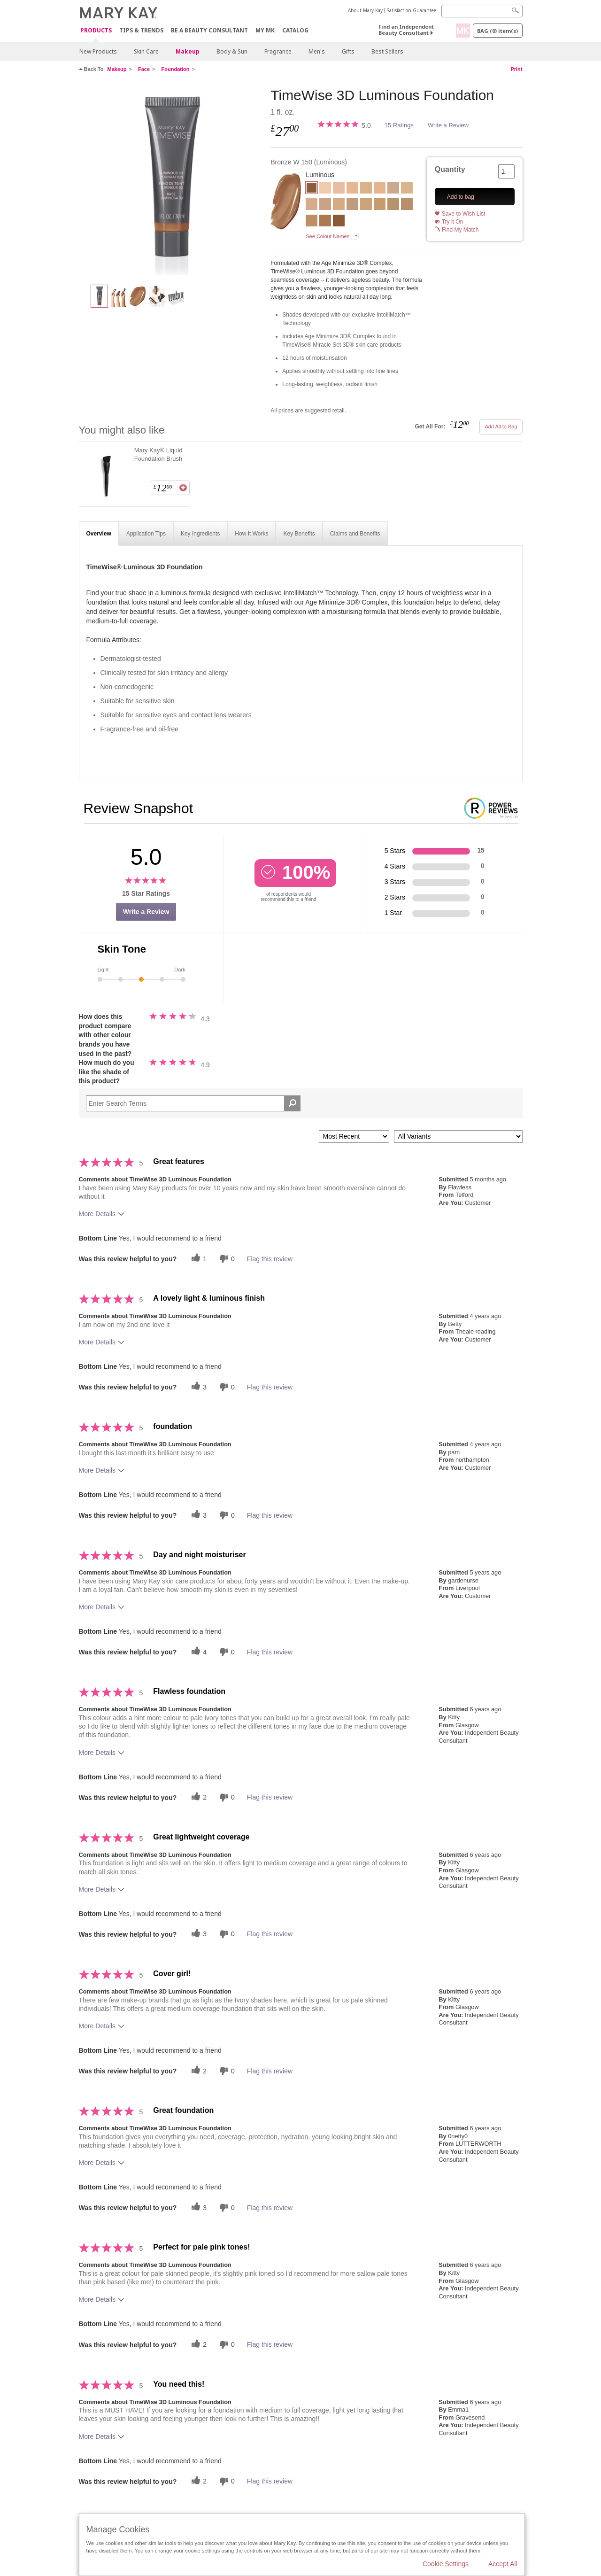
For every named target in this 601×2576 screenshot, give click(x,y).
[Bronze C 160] (339, 222)
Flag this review (270, 1259)
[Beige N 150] (352, 205)
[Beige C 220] (311, 222)
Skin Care (146, 51)
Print (516, 69)
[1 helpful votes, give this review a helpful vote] (198, 1258)
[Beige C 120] (325, 205)
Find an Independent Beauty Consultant (406, 29)
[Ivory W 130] (366, 189)
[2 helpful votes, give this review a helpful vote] (198, 1797)
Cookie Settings (446, 2564)
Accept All (502, 2564)
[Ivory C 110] (339, 189)
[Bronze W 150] (171, 181)
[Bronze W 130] (325, 222)
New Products (98, 51)
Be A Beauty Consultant (209, 30)
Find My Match (460, 229)
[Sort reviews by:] (354, 1136)
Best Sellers (387, 51)
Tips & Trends (141, 30)
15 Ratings (399, 125)
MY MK (265, 30)
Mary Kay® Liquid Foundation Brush (158, 454)
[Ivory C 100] (325, 189)
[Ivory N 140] (379, 189)
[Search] (482, 11)
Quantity (450, 169)
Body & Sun (231, 51)
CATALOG (295, 30)
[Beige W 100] (407, 189)
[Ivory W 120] (352, 189)
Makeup (188, 51)
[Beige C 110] (311, 205)
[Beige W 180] (379, 205)
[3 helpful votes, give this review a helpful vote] (198, 1387)
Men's (316, 51)
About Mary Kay (365, 10)
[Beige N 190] (393, 205)
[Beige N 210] (407, 205)
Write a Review (448, 125)
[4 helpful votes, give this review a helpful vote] (198, 1652)
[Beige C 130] (339, 205)
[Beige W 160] (366, 205)
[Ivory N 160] (393, 189)
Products (96, 30)
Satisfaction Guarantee (411, 10)
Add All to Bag (501, 426)
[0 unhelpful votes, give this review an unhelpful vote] (226, 1258)
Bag (497, 30)
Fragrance (278, 51)
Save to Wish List (463, 213)
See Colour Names (327, 236)
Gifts (348, 51)
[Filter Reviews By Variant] (458, 1136)
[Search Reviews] (193, 1103)
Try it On (452, 221)
